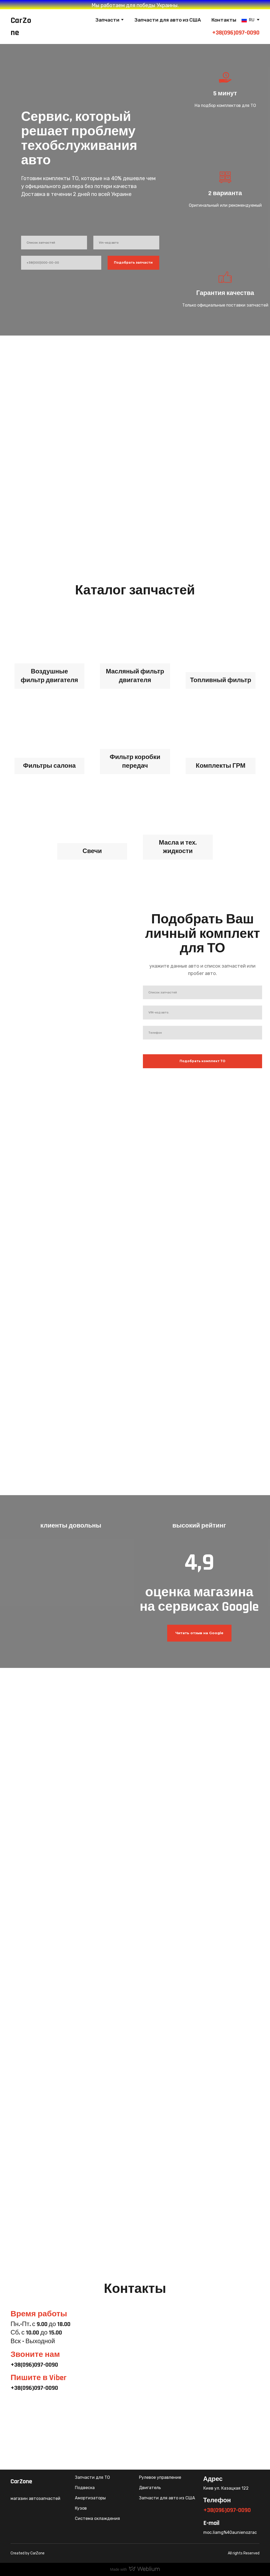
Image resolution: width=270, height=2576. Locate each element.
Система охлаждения (97, 2518)
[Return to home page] (22, 26)
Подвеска (85, 2487)
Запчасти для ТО (92, 2477)
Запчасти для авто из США (167, 20)
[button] (199, 1633)
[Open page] (244, 19)
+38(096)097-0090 (235, 33)
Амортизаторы (90, 2497)
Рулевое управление (160, 2477)
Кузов (81, 2508)
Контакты (223, 20)
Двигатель (150, 2487)
